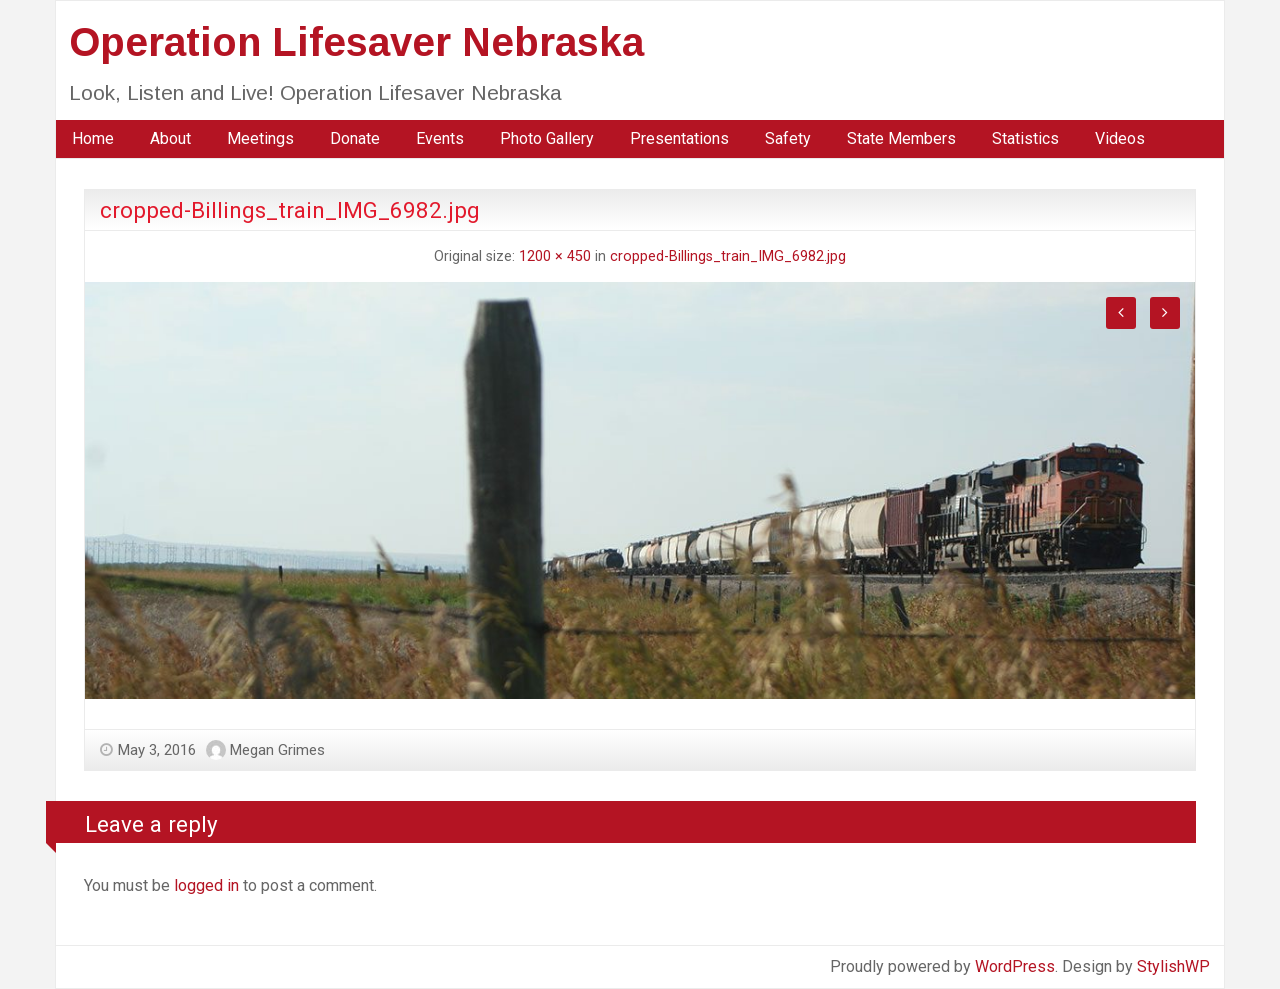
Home (93, 138)
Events (440, 138)
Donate (355, 138)
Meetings (260, 138)
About (170, 138)
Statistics (1025, 138)
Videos (1120, 138)
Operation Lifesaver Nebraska (356, 42)
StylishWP (1173, 966)
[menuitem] (93, 139)
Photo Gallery (547, 138)
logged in (206, 885)
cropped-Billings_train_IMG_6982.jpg (728, 256)
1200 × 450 (555, 256)
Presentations (679, 138)
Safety (788, 138)
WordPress (1015, 966)
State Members (901, 138)
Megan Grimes (277, 750)
